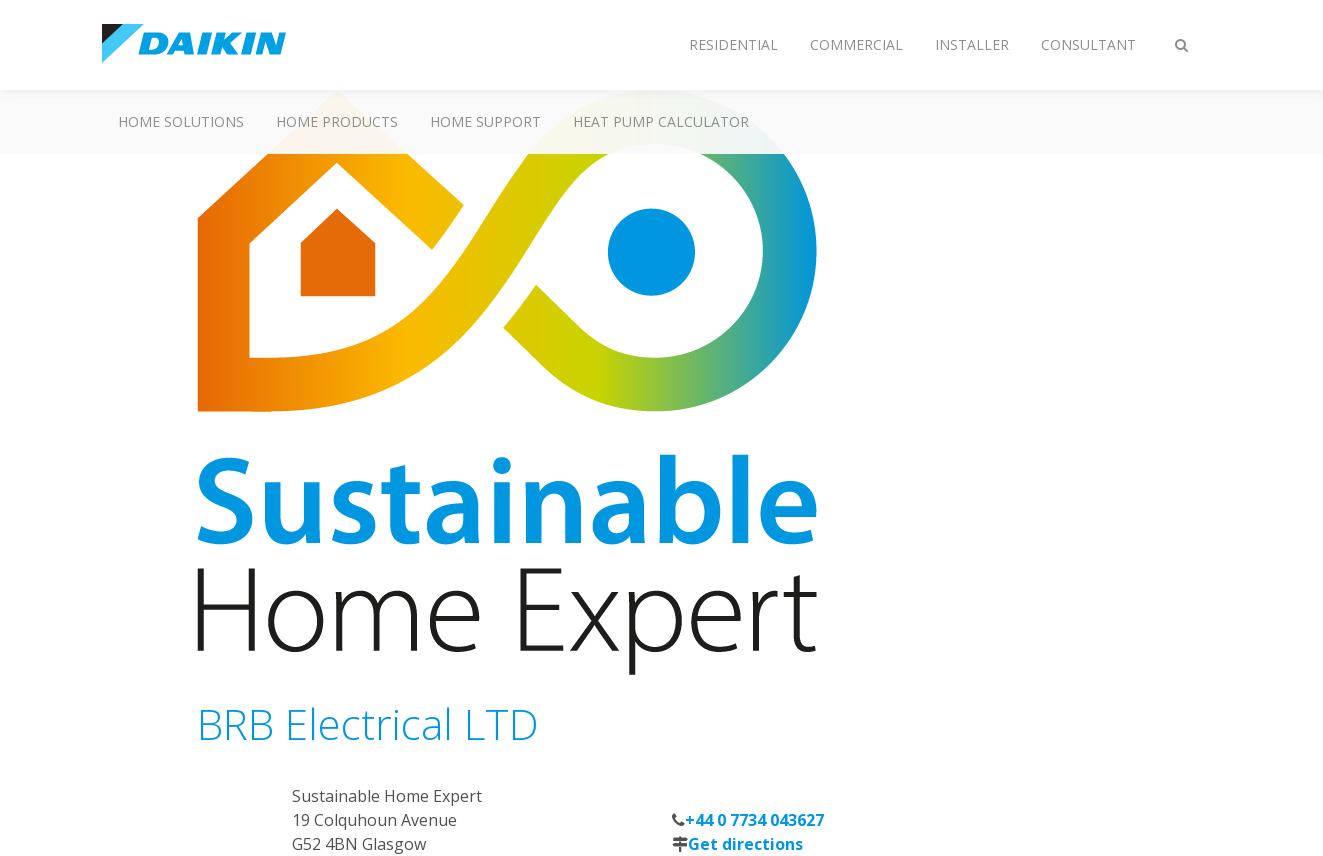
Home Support (485, 121)
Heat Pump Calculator (661, 121)
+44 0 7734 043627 (754, 820)
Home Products (337, 121)
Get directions (745, 844)
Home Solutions (181, 121)
